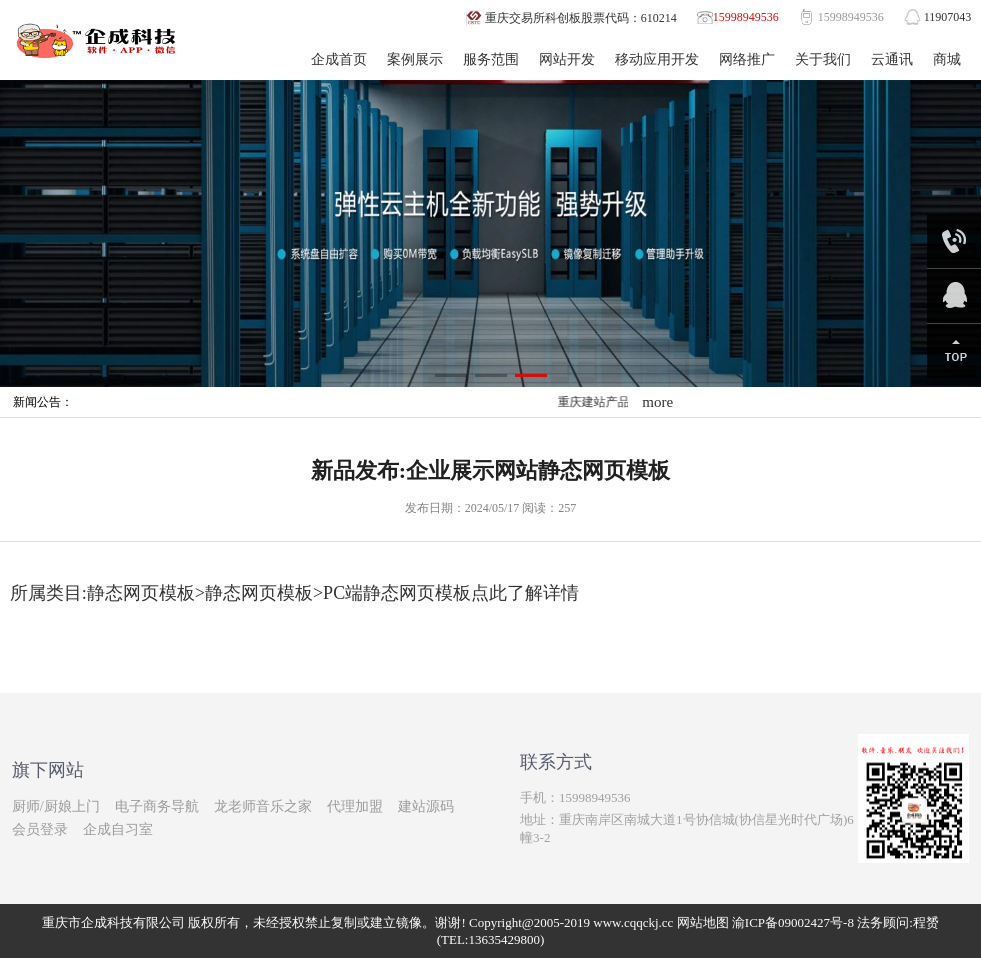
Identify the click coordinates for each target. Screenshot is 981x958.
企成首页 (339, 59)
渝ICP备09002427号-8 (793, 922)
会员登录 (40, 829)
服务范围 (491, 59)
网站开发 (567, 59)
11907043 (948, 17)
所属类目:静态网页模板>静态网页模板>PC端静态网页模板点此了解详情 (294, 593)
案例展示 (415, 59)
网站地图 (703, 922)
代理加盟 (355, 806)
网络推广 (747, 59)
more (657, 402)
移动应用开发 (657, 59)
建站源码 (426, 806)
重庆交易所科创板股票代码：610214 (581, 18)
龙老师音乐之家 (263, 806)
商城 (947, 59)
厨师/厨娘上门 (56, 806)
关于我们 (823, 59)
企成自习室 (118, 829)
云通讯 (892, 59)
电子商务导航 (157, 806)
